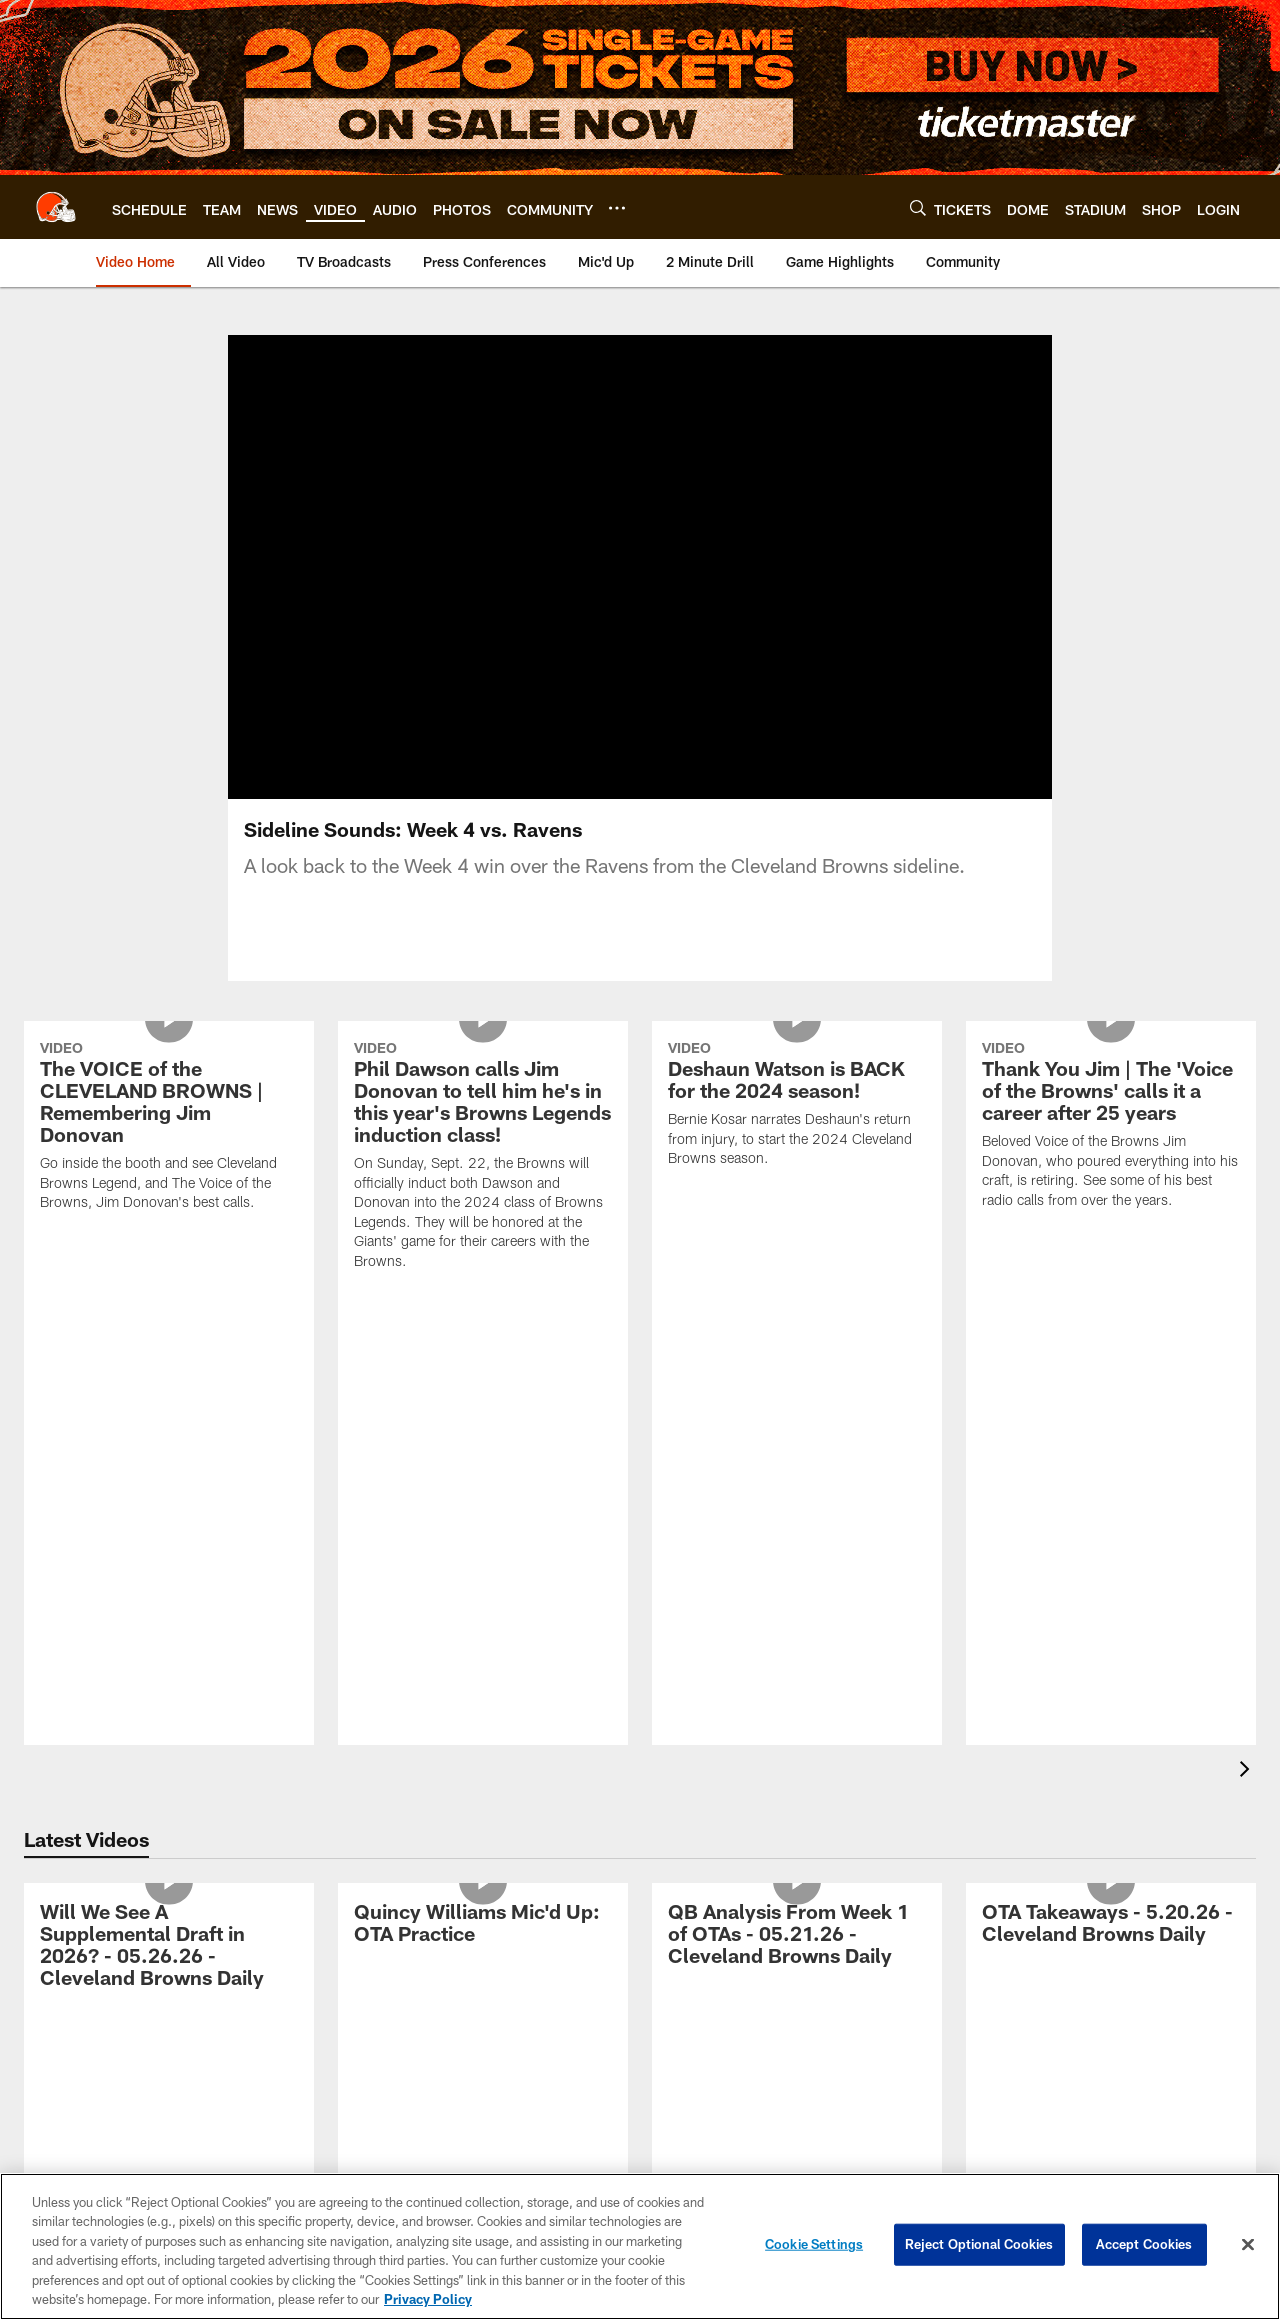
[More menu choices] (617, 208)
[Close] (1248, 2245)
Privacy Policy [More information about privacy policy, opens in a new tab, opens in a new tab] (428, 2299)
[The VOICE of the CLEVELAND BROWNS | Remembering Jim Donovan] (169, 1128)
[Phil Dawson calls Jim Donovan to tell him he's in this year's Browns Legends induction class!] (483, 1158)
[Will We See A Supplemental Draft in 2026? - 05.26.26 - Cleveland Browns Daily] (169, 1947)
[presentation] (1248, 1771)
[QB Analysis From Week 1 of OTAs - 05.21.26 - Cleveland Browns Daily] (797, 1936)
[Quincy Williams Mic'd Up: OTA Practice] (483, 1925)
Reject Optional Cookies (979, 2244)
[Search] (918, 207)
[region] (640, 2246)
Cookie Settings (814, 2244)
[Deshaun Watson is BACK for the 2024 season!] (797, 1106)
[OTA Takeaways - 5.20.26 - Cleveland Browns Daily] (1111, 1925)
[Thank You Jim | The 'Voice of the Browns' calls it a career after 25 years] (1111, 1127)
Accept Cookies (1144, 2244)
